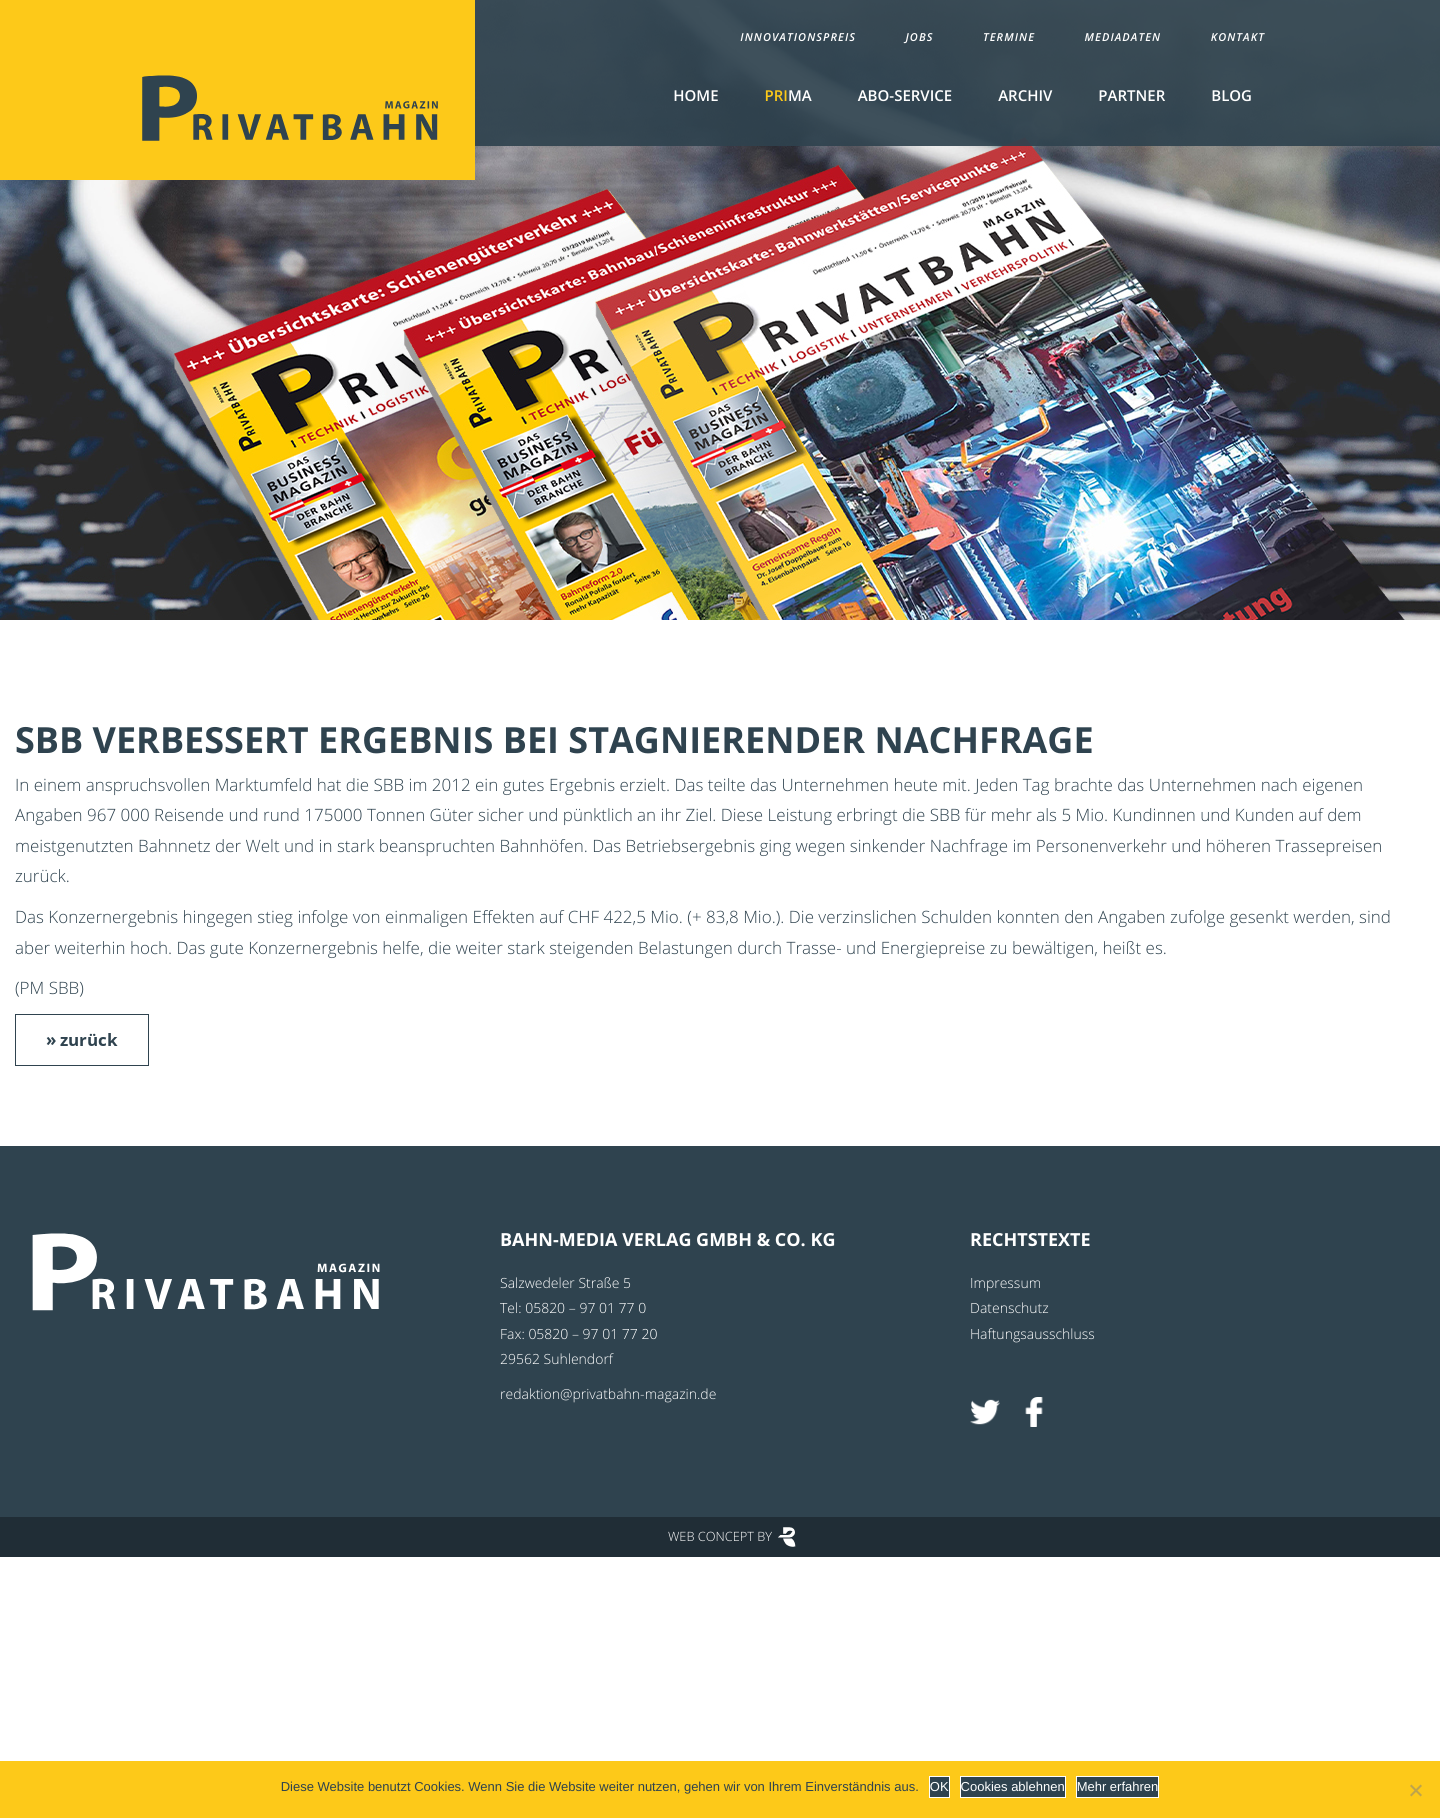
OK (939, 1786)
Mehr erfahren (1118, 1786)
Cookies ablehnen (1013, 1786)
